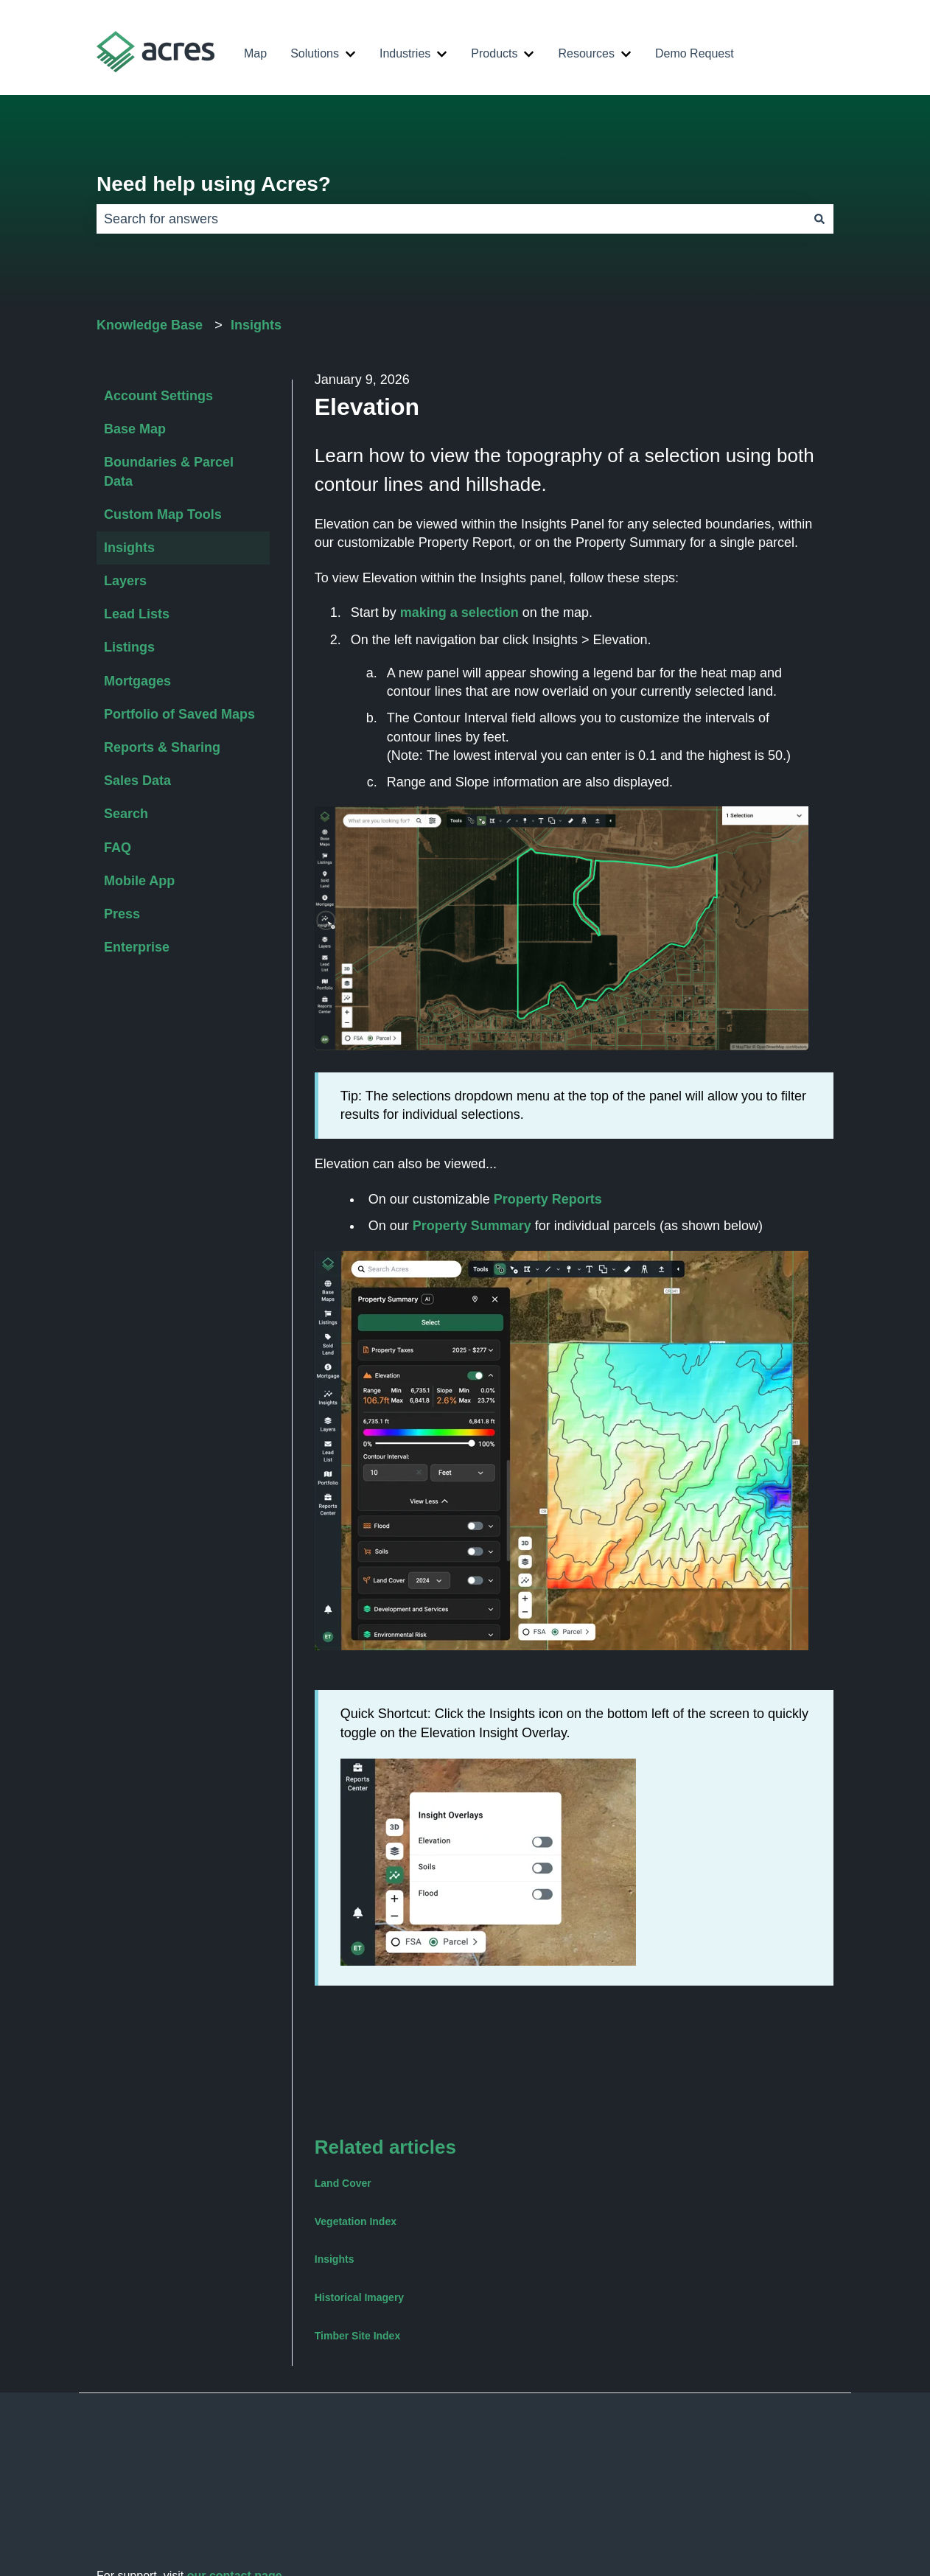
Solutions (314, 53)
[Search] (819, 219)
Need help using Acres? (214, 183)
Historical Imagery (359, 2297)
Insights (256, 325)
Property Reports (548, 1199)
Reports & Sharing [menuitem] (162, 747)
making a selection (459, 612)
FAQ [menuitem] (117, 847)
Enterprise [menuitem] (136, 947)
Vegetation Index (355, 2221)
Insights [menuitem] (129, 547)
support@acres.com (198, 2516)
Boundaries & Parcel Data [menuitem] (169, 471)
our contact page (234, 2499)
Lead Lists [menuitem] (136, 614)
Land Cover (343, 2183)
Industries (405, 53)
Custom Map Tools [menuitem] (163, 514)
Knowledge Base (150, 325)
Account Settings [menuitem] (158, 395)
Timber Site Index (357, 2336)
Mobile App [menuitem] (139, 880)
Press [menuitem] (122, 914)
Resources (586, 53)
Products (494, 53)
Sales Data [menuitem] (137, 780)
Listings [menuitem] (129, 647)
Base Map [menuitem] (135, 429)
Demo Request (694, 53)
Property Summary (472, 1225)
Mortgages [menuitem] (137, 681)
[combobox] (451, 219)
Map (255, 53)
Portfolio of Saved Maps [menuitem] (179, 714)
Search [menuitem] (126, 813)
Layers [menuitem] (125, 580)
